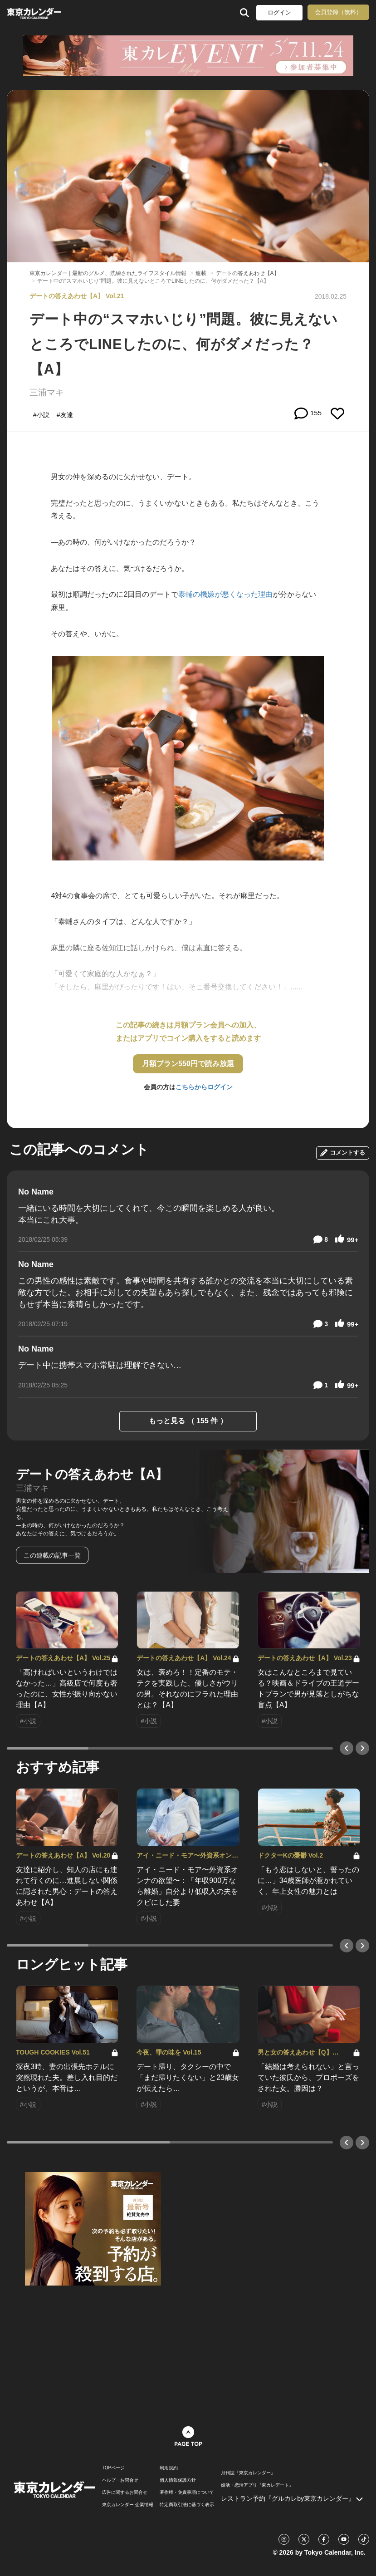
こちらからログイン (204, 1087)
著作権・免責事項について (187, 2492)
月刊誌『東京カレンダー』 (248, 2473)
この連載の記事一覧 (52, 1555)
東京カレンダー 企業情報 (127, 2504)
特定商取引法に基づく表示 (187, 2504)
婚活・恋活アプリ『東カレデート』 (257, 2485)
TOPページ (113, 2468)
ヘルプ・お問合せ (120, 2480)
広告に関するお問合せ (124, 2492)
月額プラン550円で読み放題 (188, 1063)
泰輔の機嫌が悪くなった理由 (225, 594)
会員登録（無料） (338, 12)
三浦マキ (46, 392)
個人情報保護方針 (178, 2480)
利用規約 (169, 2468)
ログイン (279, 12)
